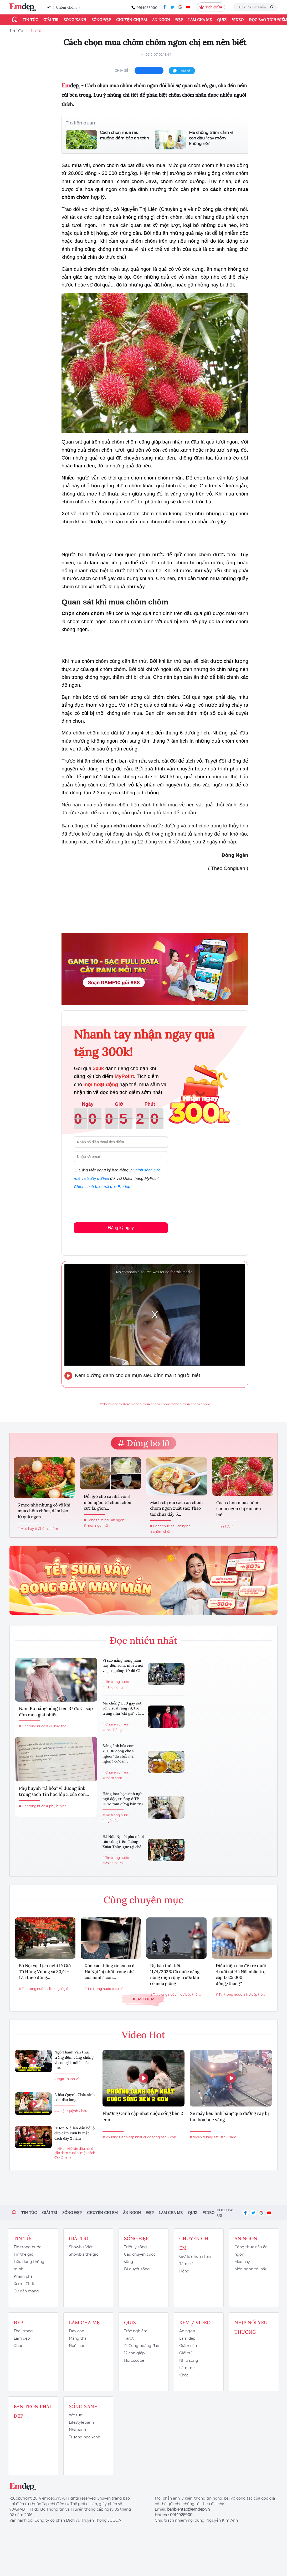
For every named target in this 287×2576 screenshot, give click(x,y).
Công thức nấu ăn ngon (251, 2251)
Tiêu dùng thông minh (29, 2265)
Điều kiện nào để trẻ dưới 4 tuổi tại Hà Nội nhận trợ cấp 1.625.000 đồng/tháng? (241, 1974)
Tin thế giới (24, 2254)
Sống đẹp (101, 19)
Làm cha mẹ (200, 19)
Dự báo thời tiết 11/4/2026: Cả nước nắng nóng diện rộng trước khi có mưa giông (174, 1974)
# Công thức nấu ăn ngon (104, 1520)
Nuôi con (77, 2345)
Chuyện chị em (131, 19)
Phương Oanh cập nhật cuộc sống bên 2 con (142, 2116)
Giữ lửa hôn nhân (195, 2256)
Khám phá (23, 2276)
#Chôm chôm (111, 1404)
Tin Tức (16, 30)
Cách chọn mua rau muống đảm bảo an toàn (124, 135)
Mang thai (78, 2338)
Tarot (129, 2338)
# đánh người (113, 1863)
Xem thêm (143, 1998)
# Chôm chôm (46, 1529)
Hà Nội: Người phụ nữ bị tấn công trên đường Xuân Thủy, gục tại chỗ (123, 1841)
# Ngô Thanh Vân (67, 2079)
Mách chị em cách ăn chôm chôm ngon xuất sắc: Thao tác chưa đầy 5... (176, 1508)
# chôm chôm (161, 1532)
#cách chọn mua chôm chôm (146, 1404)
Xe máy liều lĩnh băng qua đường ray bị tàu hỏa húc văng (229, 2116)
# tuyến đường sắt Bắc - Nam (213, 2137)
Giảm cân (188, 2345)
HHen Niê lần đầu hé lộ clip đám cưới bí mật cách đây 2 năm (74, 2133)
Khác (183, 2375)
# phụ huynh (56, 1806)
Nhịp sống (188, 2360)
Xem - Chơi (24, 2283)
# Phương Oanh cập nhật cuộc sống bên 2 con (139, 2137)
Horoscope (134, 2360)
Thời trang (23, 2331)
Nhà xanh (77, 2429)
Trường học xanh (84, 2437)
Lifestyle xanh (81, 2422)
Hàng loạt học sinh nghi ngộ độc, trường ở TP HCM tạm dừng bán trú (123, 1798)
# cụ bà (118, 1989)
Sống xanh (75, 19)
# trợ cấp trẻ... (254, 1994)
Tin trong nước (27, 2247)
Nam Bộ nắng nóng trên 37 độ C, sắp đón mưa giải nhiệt (56, 1712)
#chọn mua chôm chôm (190, 1404)
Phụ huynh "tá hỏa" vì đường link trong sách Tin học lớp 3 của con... (54, 1791)
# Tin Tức (223, 1526)
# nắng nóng (112, 1687)
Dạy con (76, 2331)
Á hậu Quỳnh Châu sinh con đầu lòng (74, 2097)
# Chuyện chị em (115, 1724)
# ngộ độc (110, 1821)
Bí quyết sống (137, 2269)
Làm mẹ (186, 2367)
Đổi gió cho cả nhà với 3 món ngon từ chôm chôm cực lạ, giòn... (108, 1502)
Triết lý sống (135, 2247)
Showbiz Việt (81, 2247)
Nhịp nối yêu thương (251, 2327)
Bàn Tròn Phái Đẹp (32, 2411)
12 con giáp (134, 2353)
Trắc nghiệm (135, 2331)
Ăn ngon (161, 19)
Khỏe (18, 2345)
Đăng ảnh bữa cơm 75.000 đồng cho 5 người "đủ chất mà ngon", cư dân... (118, 1753)
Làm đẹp (22, 2338)
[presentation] (114, 1205)
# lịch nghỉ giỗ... (58, 1989)
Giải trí (50, 19)
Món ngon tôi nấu (250, 2269)
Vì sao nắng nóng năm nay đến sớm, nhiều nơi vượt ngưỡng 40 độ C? (122, 1665)
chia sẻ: (122, 70)
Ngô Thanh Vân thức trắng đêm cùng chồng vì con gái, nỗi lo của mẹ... (74, 2060)
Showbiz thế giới (84, 2254)
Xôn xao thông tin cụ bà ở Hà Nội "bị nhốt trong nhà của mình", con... (110, 1971)
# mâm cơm (112, 1778)
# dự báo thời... (58, 1726)
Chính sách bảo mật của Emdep (102, 1186)
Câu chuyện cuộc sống (140, 2258)
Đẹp (179, 19)
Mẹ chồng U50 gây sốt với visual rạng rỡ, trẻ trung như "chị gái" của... (123, 1708)
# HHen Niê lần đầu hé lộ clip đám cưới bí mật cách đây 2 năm (74, 2153)
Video (238, 19)
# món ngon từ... (97, 1525)
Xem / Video (195, 2322)
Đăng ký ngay (121, 1228)
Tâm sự (186, 2263)
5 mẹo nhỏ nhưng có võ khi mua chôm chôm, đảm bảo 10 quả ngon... (44, 1510)
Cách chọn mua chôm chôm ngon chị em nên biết (238, 1508)
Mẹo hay (242, 2261)
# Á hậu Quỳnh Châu (70, 2111)
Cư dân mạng (26, 2291)
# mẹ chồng (112, 1730)
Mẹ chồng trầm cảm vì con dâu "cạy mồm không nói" (211, 138)
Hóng (184, 2271)
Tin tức (30, 19)
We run (75, 2415)
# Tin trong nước (32, 1726)
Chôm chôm (66, 7)
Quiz (222, 19)
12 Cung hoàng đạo (141, 2345)
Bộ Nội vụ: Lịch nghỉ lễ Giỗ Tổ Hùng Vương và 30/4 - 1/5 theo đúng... (45, 1971)
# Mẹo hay (26, 1529)
